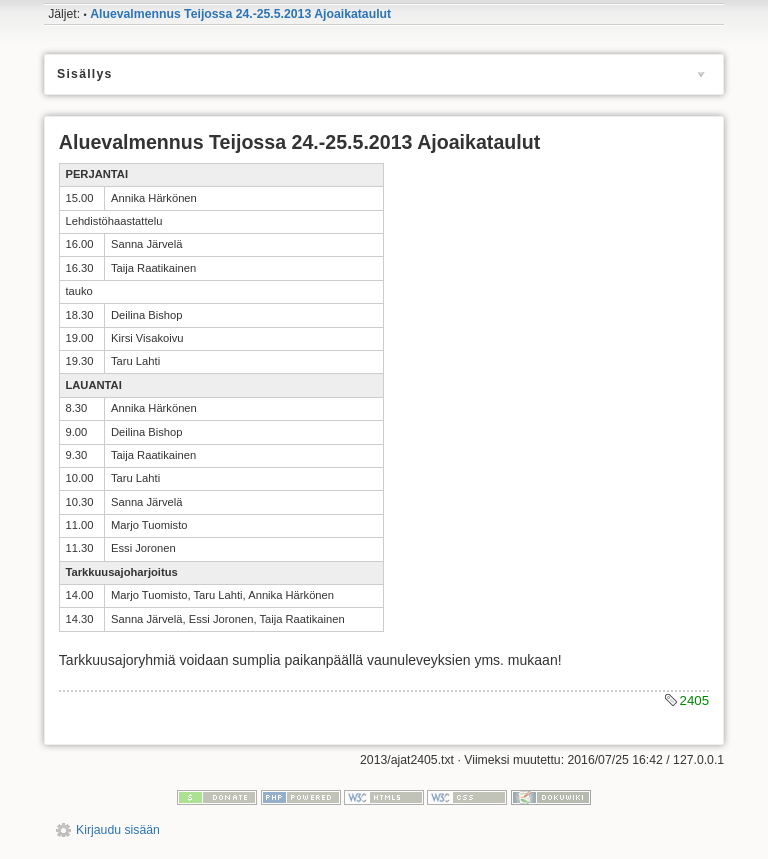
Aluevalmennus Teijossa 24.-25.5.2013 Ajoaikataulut (240, 14)
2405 (695, 700)
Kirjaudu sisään (118, 830)
